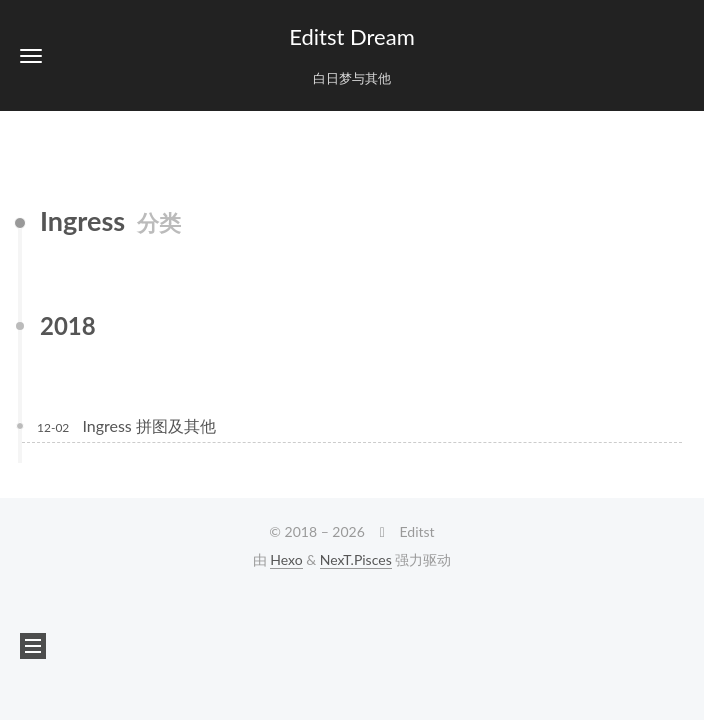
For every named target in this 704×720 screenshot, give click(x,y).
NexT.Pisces (356, 559)
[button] (31, 55)
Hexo (286, 559)
